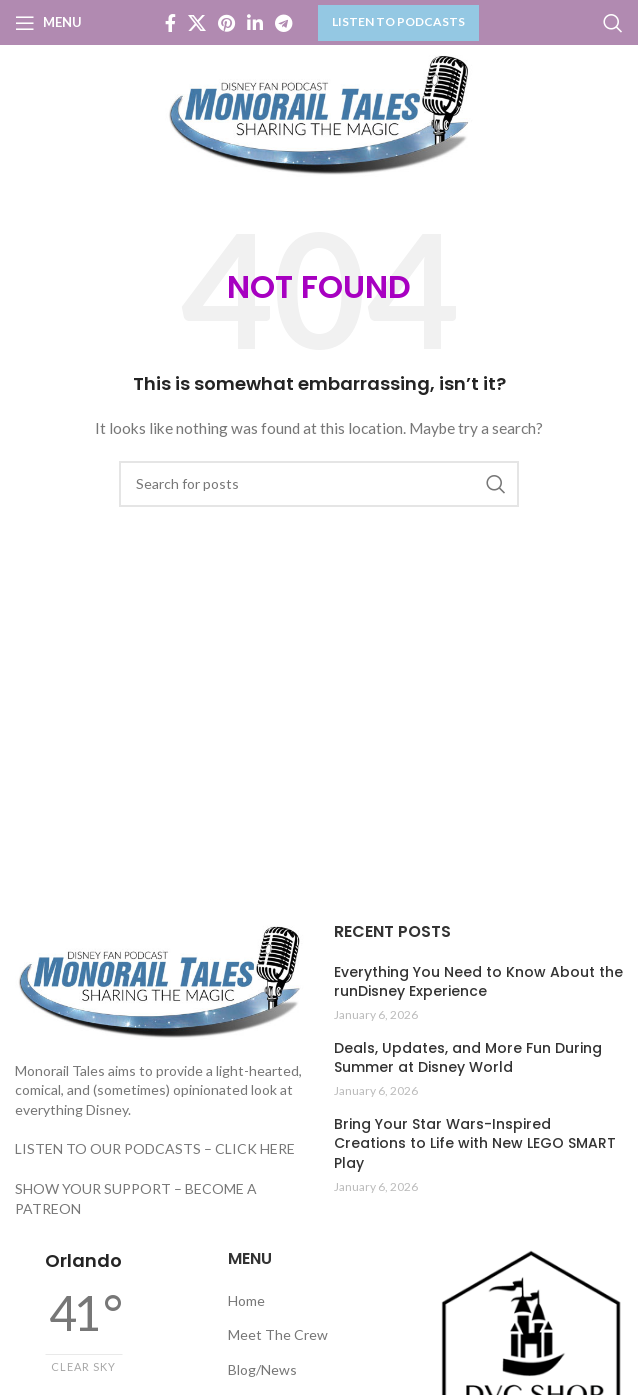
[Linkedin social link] (255, 23)
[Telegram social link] (283, 23)
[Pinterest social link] (226, 23)
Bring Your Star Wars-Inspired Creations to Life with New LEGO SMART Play (475, 1144)
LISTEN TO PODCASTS (398, 21)
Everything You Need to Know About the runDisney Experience (478, 982)
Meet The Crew (278, 1334)
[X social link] (197, 23)
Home (246, 1300)
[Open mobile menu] (48, 23)
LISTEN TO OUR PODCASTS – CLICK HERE (155, 1148)
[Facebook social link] (170, 23)
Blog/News (262, 1369)
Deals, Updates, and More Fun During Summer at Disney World (468, 1058)
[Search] (613, 23)
